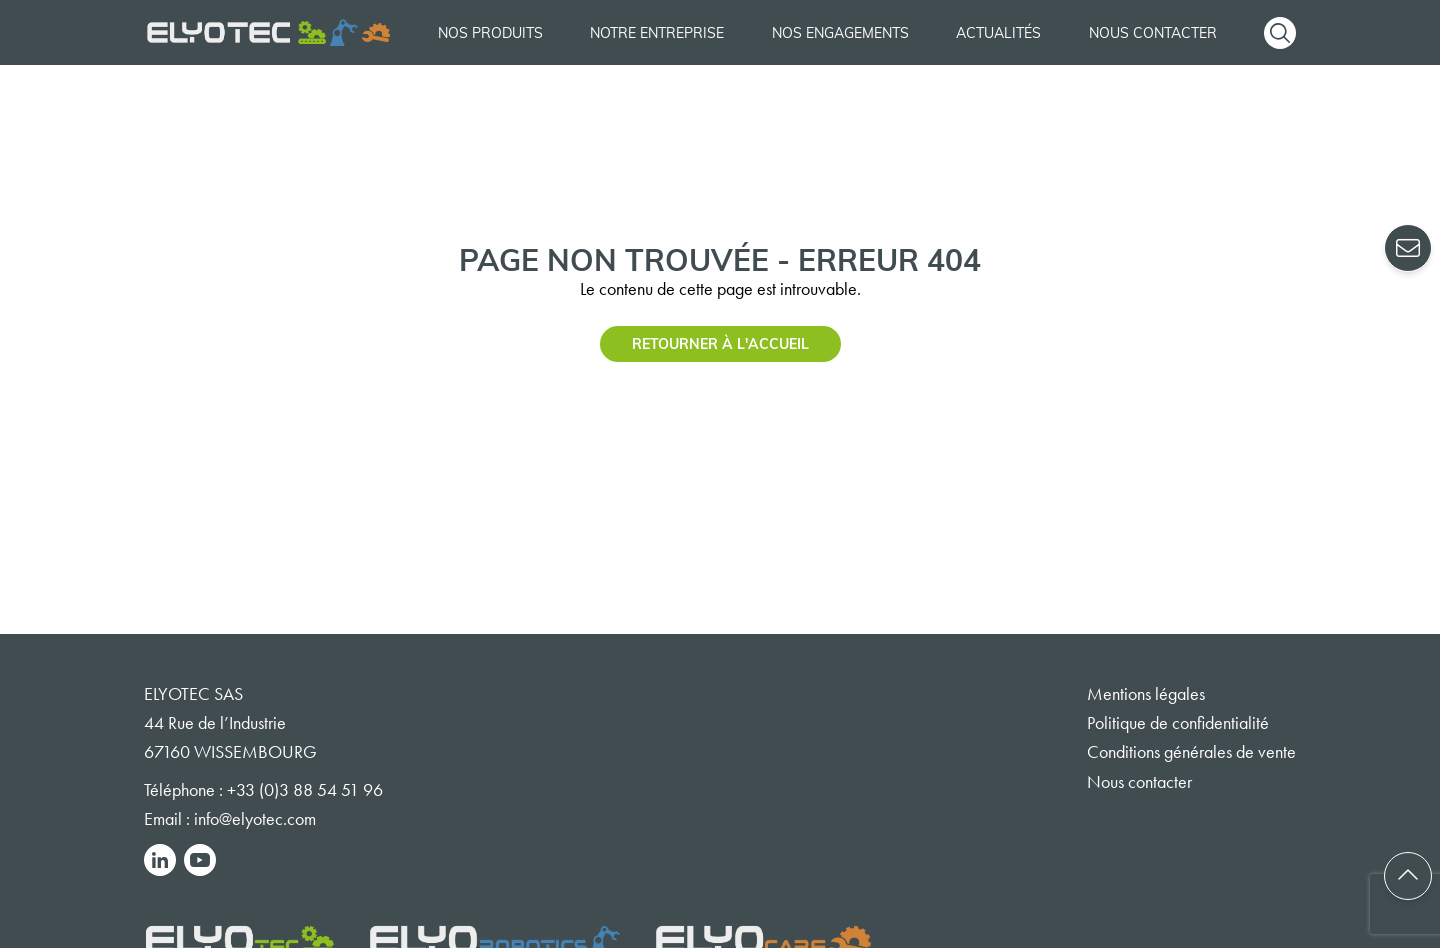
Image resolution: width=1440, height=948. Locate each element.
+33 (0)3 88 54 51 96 (305, 790)
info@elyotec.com (255, 819)
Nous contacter (1153, 32)
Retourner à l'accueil (720, 343)
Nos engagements (840, 32)
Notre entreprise (657, 32)
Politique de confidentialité (1178, 723)
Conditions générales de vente (1191, 752)
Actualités (998, 32)
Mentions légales (1146, 694)
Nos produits (490, 32)
